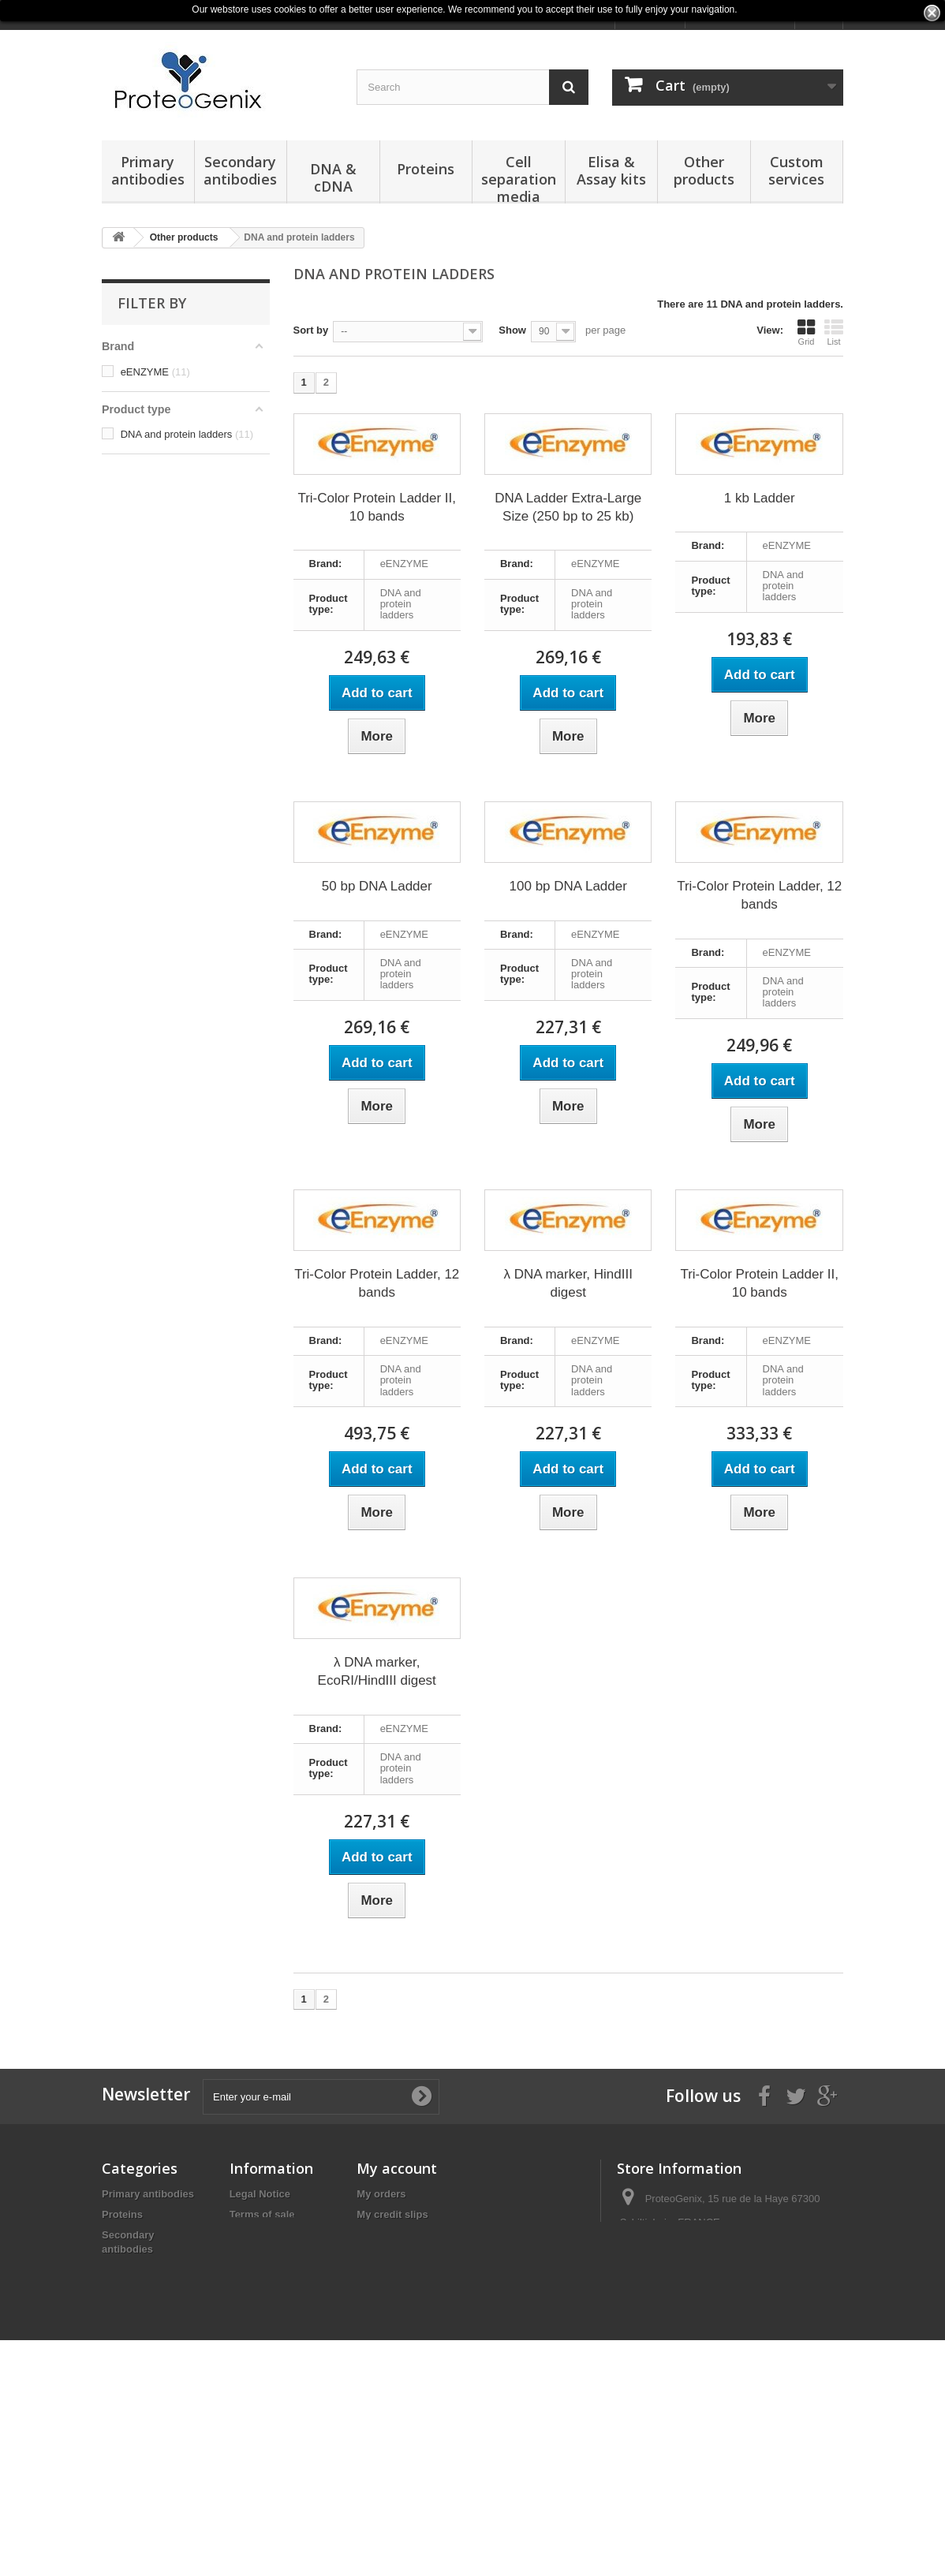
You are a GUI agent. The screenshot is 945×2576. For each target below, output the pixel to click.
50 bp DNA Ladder (377, 886)
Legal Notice (260, 2194)
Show (512, 330)
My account (397, 2168)
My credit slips (392, 2214)
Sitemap (250, 2276)
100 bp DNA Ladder (568, 886)
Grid (806, 332)
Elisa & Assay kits (611, 170)
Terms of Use (261, 2255)
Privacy (248, 2235)
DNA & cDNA (333, 177)
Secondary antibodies (240, 170)
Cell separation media (518, 177)
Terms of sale (262, 2214)
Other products (704, 170)
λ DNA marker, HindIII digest (568, 1283)
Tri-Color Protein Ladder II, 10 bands (376, 507)
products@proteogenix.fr (732, 2281)
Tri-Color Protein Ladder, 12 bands (759, 895)
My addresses (390, 2235)
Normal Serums (139, 2476)
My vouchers (388, 2276)
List (833, 332)
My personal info (397, 2255)
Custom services (796, 170)
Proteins (425, 168)
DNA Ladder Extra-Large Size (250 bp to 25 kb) (568, 507)
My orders (381, 2194)
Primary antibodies (148, 170)
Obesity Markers (141, 2456)
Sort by (311, 330)
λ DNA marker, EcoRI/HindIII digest (377, 1671)
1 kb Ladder (759, 498)
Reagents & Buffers (149, 2435)
